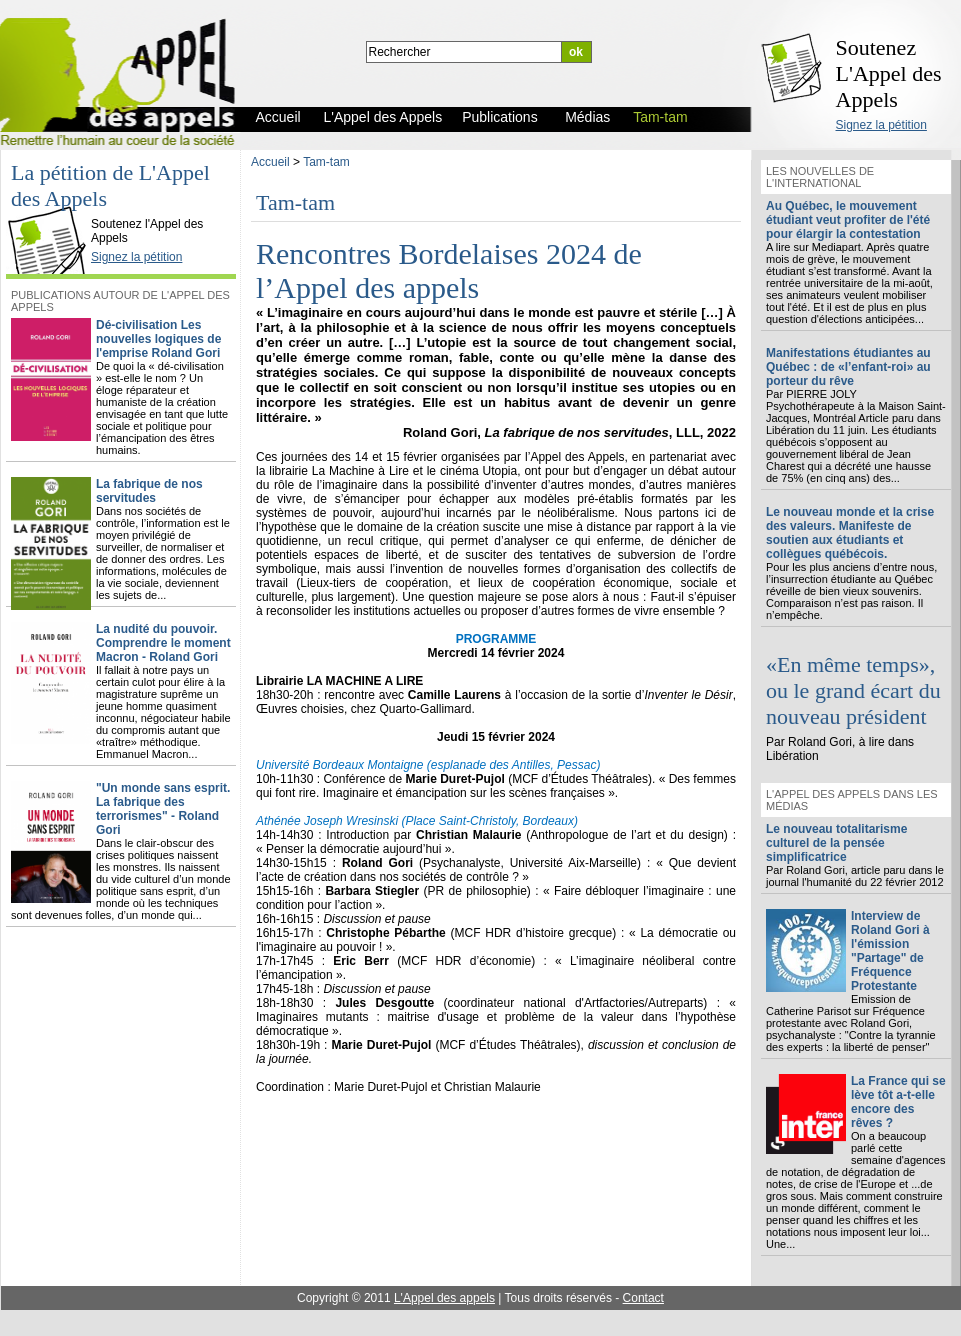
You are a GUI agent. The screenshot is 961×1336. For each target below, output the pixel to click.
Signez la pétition (881, 125)
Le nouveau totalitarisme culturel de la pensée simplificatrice (836, 843)
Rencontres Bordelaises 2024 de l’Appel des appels (449, 270)
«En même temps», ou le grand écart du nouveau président (853, 690)
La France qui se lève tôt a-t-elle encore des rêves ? (898, 1102)
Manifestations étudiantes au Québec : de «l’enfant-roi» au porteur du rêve (848, 367)
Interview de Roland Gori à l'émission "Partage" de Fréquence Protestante (890, 951)
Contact (643, 1298)
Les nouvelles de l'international (820, 177)
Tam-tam (326, 162)
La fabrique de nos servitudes (149, 491)
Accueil (270, 162)
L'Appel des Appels (52, 207)
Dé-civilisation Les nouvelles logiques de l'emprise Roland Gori (158, 339)
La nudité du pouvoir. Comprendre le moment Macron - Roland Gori (163, 643)
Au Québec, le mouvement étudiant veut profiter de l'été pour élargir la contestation (848, 220)
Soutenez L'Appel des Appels (889, 73)
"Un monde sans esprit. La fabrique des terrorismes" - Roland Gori (163, 809)
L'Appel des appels (444, 1298)
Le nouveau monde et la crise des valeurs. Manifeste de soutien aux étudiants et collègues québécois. (850, 533)
